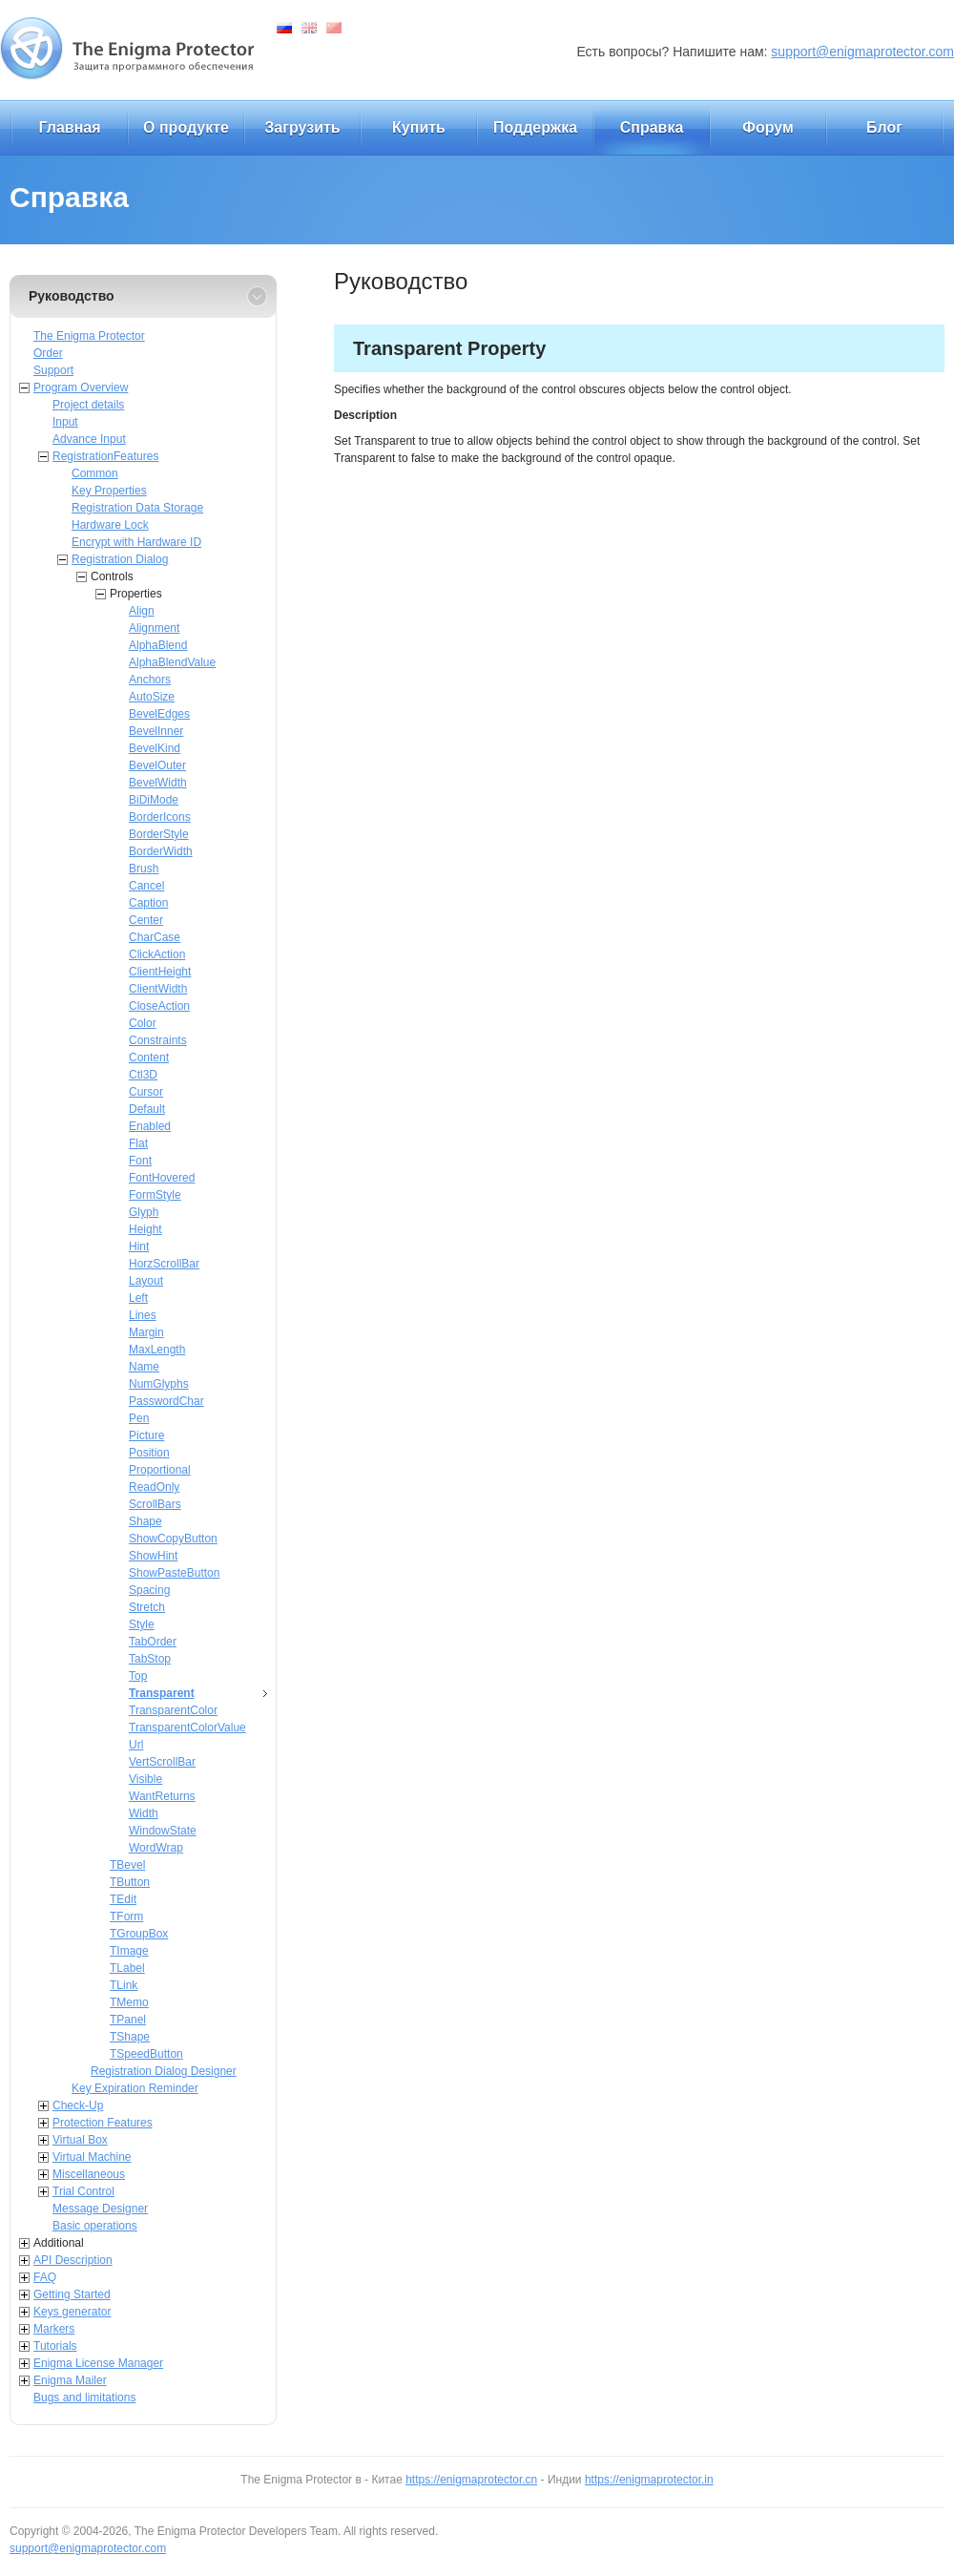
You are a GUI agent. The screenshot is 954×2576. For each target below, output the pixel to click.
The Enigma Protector (89, 336)
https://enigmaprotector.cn (471, 2479)
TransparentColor (173, 1710)
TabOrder (152, 1641)
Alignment (154, 628)
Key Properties (109, 490)
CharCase (154, 937)
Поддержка (535, 127)
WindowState (163, 1830)
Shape (145, 1521)
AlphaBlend (158, 645)
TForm (126, 1916)
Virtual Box (80, 2140)
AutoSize (152, 696)
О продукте (186, 127)
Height (145, 1229)
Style (142, 1624)
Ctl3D (143, 1074)
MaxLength (157, 1349)
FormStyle (155, 1195)
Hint (139, 1246)
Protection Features (102, 2122)
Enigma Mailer (70, 2380)
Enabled (150, 1126)
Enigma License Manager (98, 2363)
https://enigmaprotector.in (649, 2479)
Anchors (150, 679)
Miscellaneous (88, 2174)
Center (146, 920)
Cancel (146, 885)
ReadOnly (154, 1487)
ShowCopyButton (173, 1538)
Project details (88, 404)
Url (136, 1744)
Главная (69, 127)
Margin (146, 1332)
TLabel (127, 1968)
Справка (652, 127)
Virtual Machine (92, 2157)
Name (144, 1366)
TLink (123, 1985)
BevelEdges (159, 714)
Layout (146, 1281)
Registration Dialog (120, 559)
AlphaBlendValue (172, 662)
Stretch (147, 1607)
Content (149, 1057)
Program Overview (80, 387)
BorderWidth (161, 851)
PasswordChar (166, 1401)
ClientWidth (158, 988)
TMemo (129, 2002)
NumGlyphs (159, 1384)
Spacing (149, 1590)
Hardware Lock (110, 525)
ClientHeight (160, 971)
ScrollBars (155, 1504)
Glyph (143, 1212)
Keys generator (72, 2311)
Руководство (71, 296)
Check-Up (77, 2105)
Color (142, 1023)
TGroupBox (139, 1933)
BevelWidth (158, 782)
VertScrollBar (162, 1762)
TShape (130, 2036)
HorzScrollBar (164, 1263)
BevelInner (156, 731)
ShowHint (153, 1555)
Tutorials (55, 2346)
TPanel (128, 2019)
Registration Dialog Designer (164, 2071)
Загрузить (302, 127)
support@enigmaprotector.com (862, 51)
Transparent (162, 1693)
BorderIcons (160, 817)
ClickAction (157, 954)
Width (143, 1813)
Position (149, 1452)
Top (138, 1676)
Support (53, 370)
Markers (53, 2328)
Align (142, 611)
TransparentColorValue (187, 1727)
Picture (146, 1435)
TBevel (127, 1865)
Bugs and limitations (84, 2397)
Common (95, 473)
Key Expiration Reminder (135, 2088)
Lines (142, 1315)
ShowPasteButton (174, 1573)
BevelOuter (157, 765)
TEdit (123, 1899)
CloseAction (159, 1006)
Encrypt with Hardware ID (136, 542)
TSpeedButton (146, 2054)
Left (138, 1298)
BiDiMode (153, 799)
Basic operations (94, 2225)
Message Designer (100, 2208)
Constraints (158, 1040)
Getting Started (72, 2294)
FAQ (44, 2277)
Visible (145, 1779)
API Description (73, 2260)
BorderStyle (159, 834)
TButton (130, 1882)
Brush (143, 868)
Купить (419, 127)
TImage (129, 1951)
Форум (768, 127)
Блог (884, 127)
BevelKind (154, 748)
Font (140, 1160)
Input (65, 422)
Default (147, 1109)
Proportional (160, 1469)
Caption (148, 903)
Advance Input (89, 439)
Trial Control (83, 2191)
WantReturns (162, 1796)
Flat (138, 1143)
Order (48, 353)
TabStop (150, 1658)
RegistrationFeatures (105, 456)
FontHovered (162, 1177)
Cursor (146, 1092)
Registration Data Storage (137, 507)
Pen (139, 1418)
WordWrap (156, 1847)
